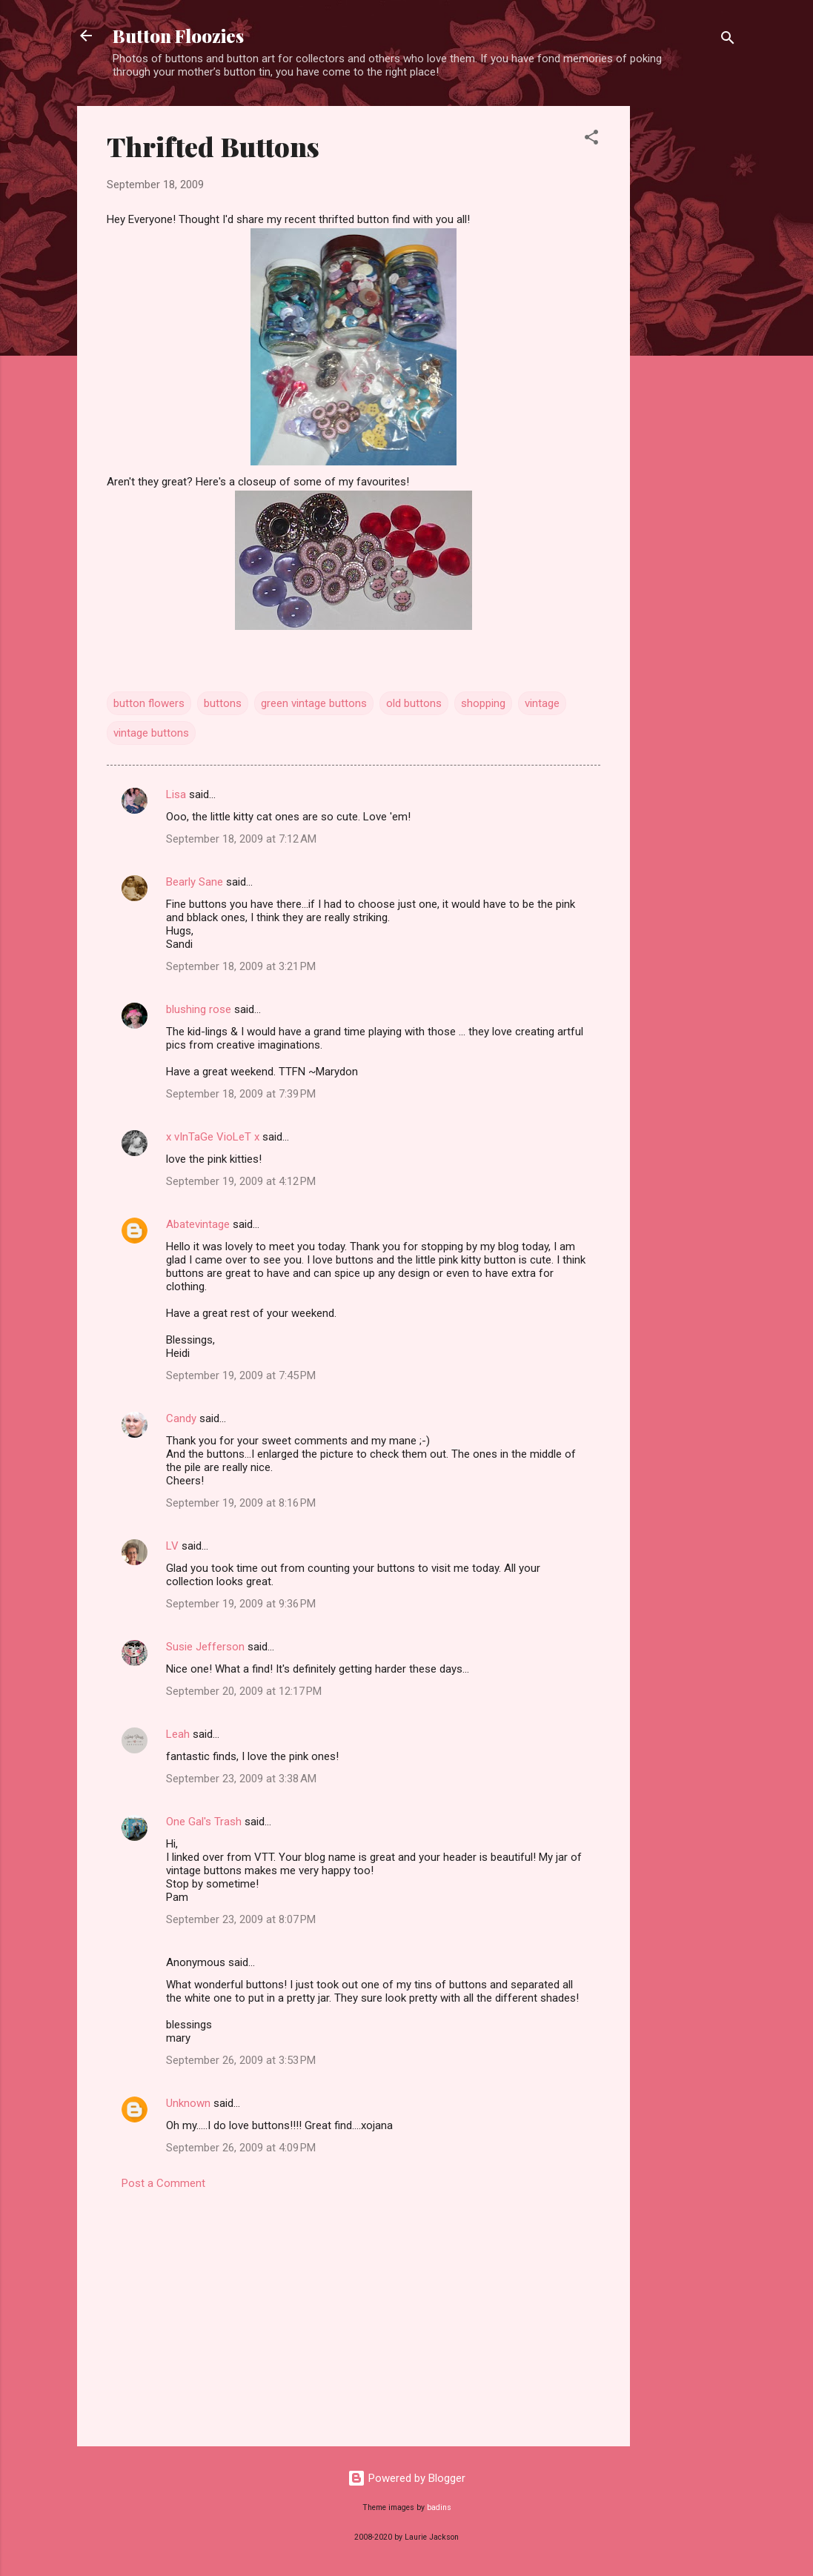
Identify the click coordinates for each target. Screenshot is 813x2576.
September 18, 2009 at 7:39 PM (241, 1094)
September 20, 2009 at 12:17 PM (244, 1691)
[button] (591, 139)
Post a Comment (163, 2183)
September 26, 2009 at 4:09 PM (241, 2147)
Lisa (176, 794)
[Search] (728, 40)
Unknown (188, 2103)
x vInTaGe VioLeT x (212, 1136)
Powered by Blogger (406, 2478)
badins (439, 2507)
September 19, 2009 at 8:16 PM (241, 1503)
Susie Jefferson (205, 1646)
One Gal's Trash (204, 1821)
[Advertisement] (689, 328)
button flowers (149, 703)
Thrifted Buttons (213, 146)
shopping (483, 703)
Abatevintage (198, 1224)
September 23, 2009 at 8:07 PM (241, 1919)
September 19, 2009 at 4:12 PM (241, 1181)
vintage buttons (151, 733)
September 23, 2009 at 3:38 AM (241, 1778)
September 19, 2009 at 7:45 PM (241, 1375)
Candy (181, 1418)
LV (172, 1546)
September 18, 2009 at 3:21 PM (241, 966)
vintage (542, 703)
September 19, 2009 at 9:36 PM (241, 1603)
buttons (223, 703)
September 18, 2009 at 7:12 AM (241, 839)
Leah (178, 1734)
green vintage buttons (314, 703)
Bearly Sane (194, 882)
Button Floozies (178, 35)
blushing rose (198, 1009)
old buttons (414, 703)
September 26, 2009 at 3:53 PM (241, 2060)
